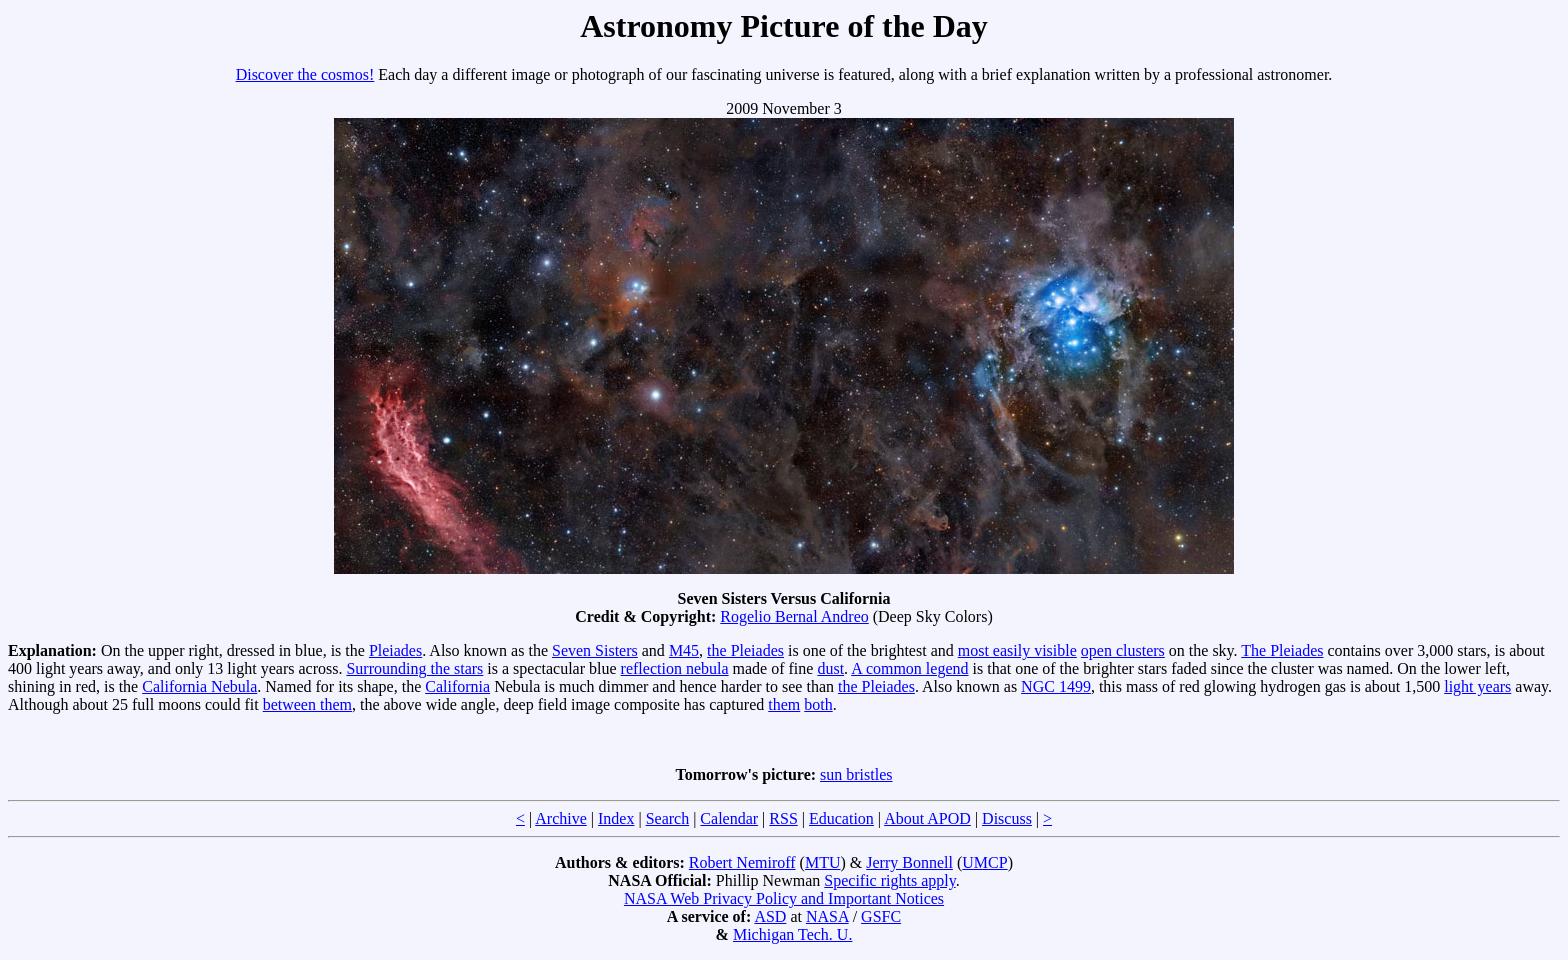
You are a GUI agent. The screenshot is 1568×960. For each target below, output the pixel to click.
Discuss (1007, 818)
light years (1477, 686)
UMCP (984, 862)
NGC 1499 (1056, 686)
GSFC (881, 916)
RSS (783, 818)
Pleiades (395, 650)
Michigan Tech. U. (792, 934)
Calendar (729, 818)
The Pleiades (1282, 650)
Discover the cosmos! (305, 74)
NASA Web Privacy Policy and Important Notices (784, 898)
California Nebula (199, 686)
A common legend (909, 668)
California (457, 686)
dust (830, 668)
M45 (684, 650)
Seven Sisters (595, 650)
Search (668, 818)
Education (841, 818)
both (818, 704)
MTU (823, 862)
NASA (827, 916)
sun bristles (856, 774)
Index (616, 818)
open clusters (1123, 650)
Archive (561, 818)
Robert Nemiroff (742, 862)
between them (307, 704)
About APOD (927, 818)
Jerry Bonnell (909, 862)
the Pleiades (745, 650)
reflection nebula (675, 668)
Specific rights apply (889, 880)
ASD (770, 916)
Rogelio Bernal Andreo (794, 616)
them (784, 704)
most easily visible (1017, 650)
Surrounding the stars (414, 668)
